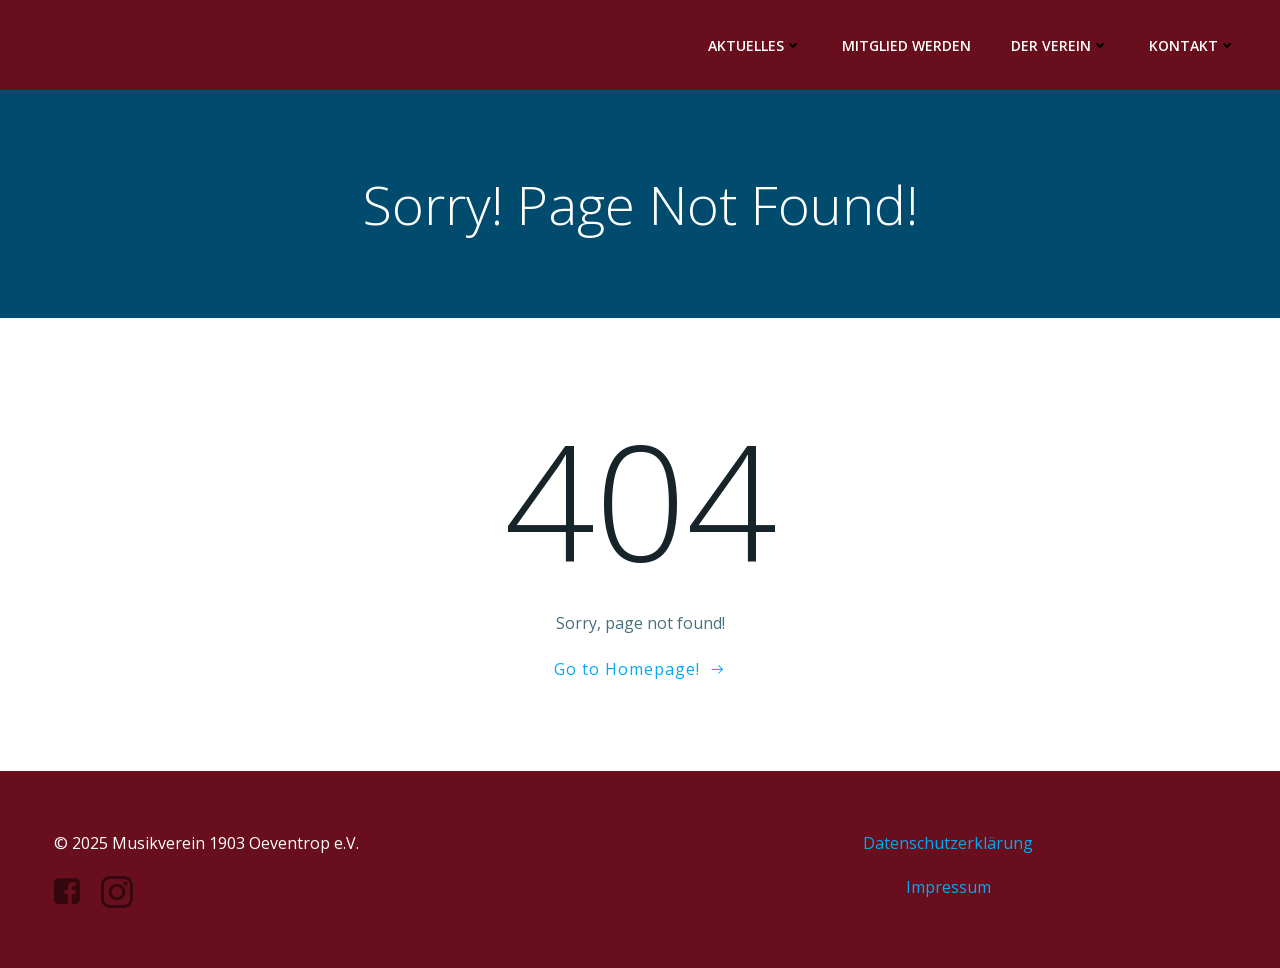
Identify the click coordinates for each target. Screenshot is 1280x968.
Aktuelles (755, 45)
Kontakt (1192, 45)
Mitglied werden (906, 45)
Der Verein (1060, 45)
